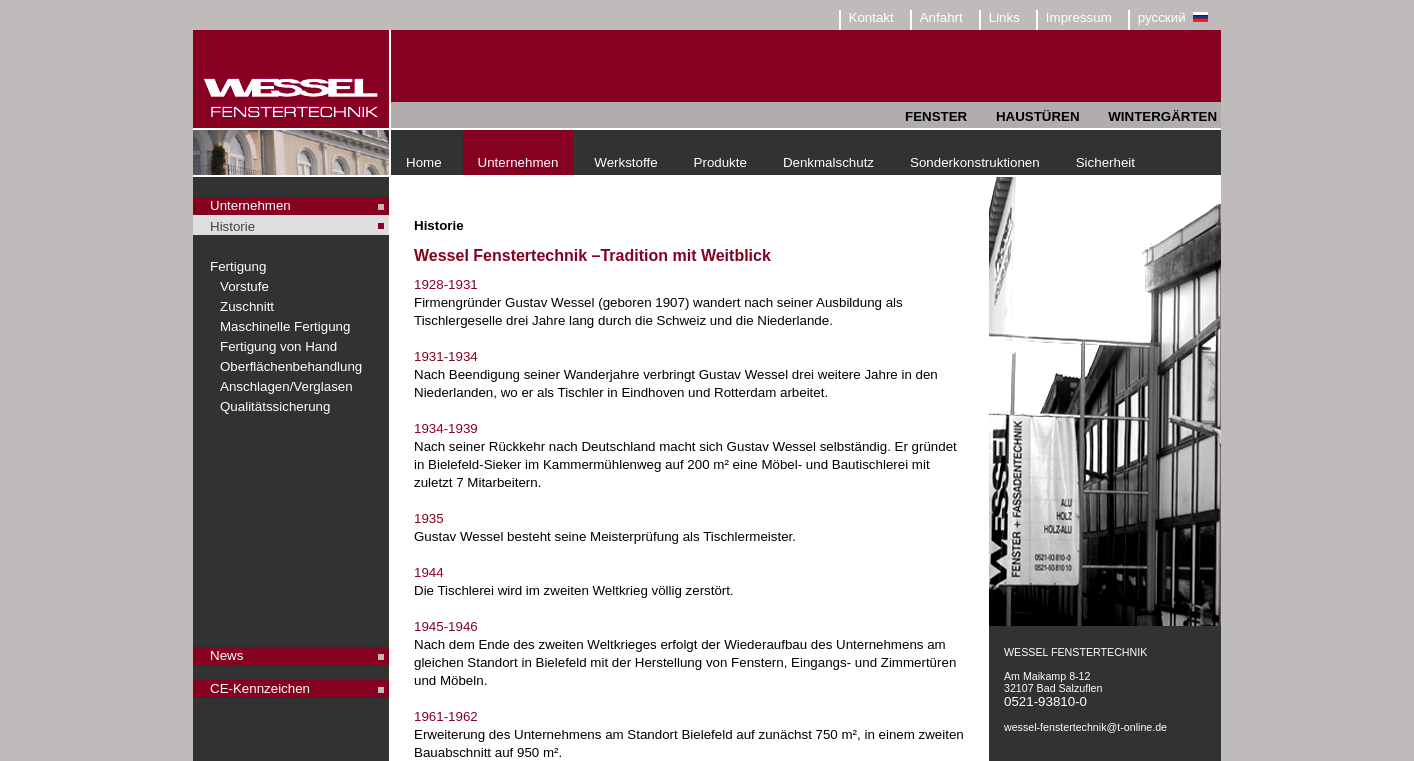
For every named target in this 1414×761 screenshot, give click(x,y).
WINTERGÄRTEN (1162, 116)
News (226, 655)
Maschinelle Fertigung (285, 326)
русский (1173, 17)
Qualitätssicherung (275, 406)
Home (424, 162)
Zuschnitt (247, 306)
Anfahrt (941, 17)
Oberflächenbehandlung (291, 366)
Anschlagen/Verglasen (286, 386)
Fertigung (238, 266)
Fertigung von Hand (278, 346)
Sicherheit (1105, 162)
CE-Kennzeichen (260, 688)
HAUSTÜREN (1038, 116)
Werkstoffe (625, 162)
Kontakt (871, 17)
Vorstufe (244, 286)
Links (1004, 17)
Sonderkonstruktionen (975, 162)
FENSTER (936, 116)
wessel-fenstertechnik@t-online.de (1085, 727)
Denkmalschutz (828, 162)
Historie (232, 226)
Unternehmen (518, 162)
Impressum (1079, 17)
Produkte (720, 162)
